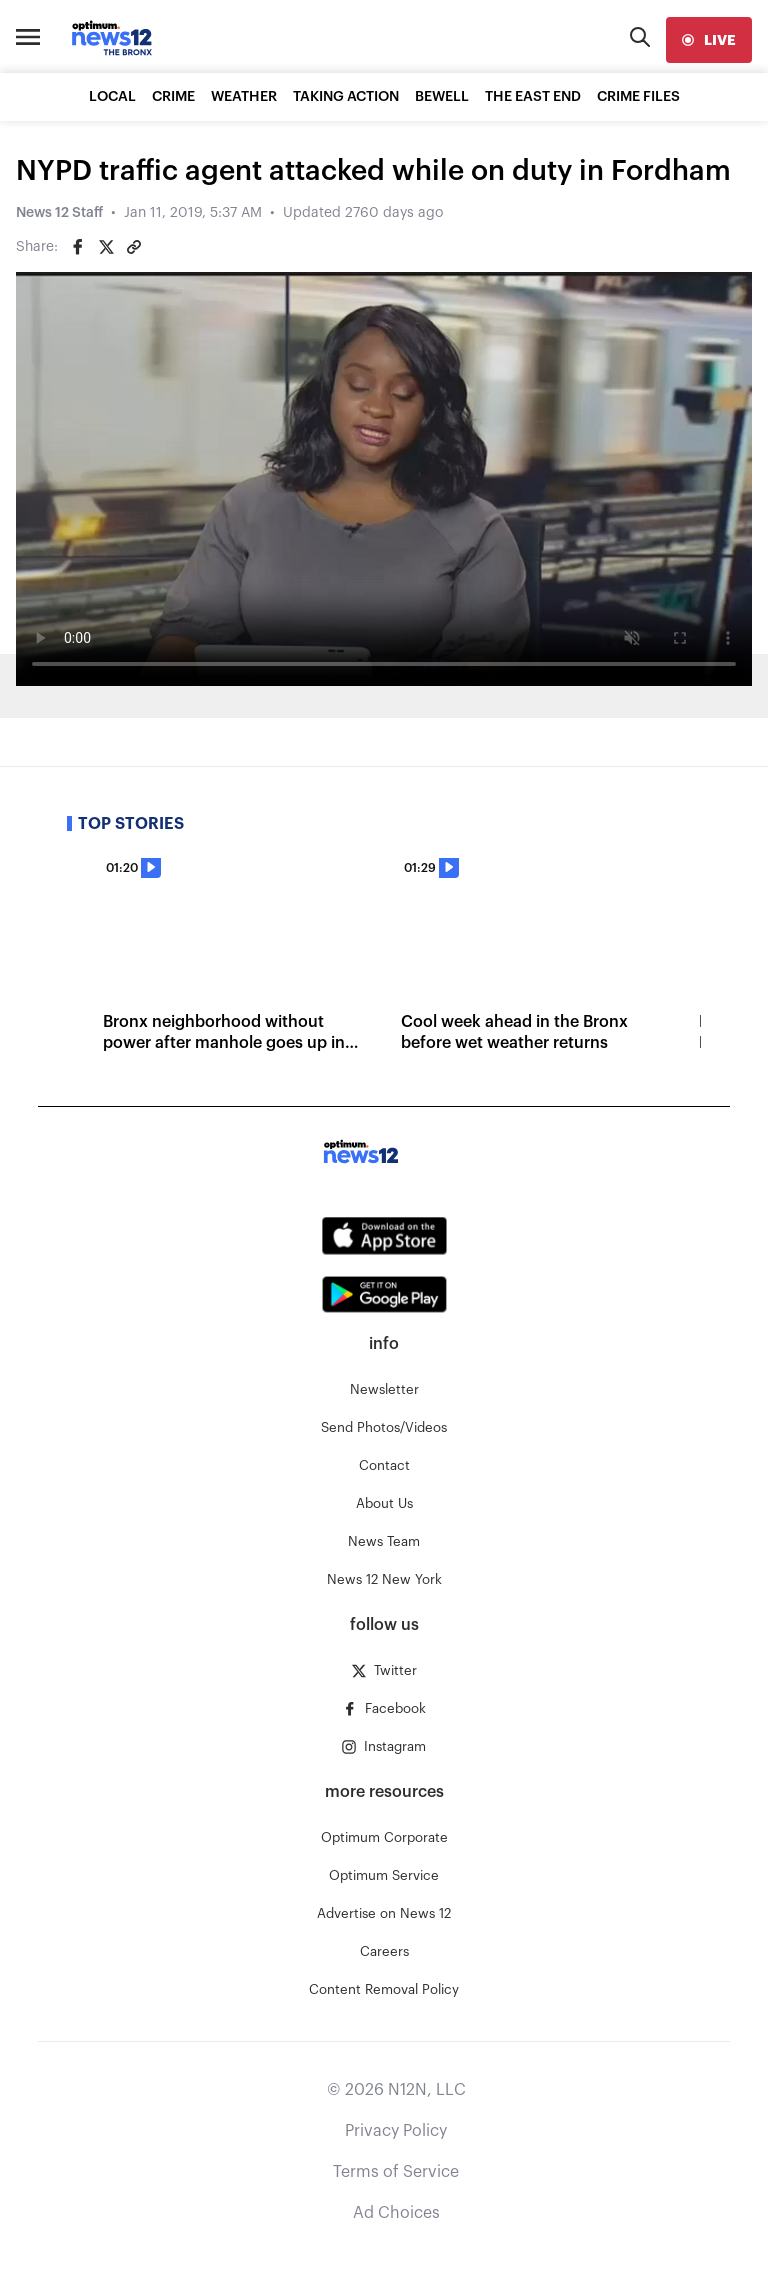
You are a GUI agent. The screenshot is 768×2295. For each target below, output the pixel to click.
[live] (709, 40)
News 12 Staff (59, 213)
